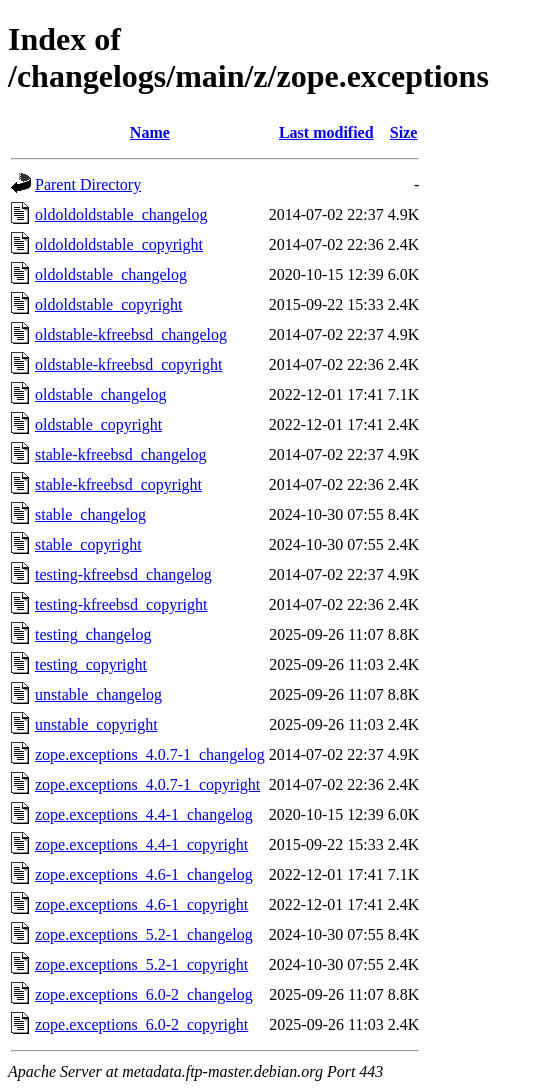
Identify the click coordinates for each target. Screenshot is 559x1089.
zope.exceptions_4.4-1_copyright (141, 844)
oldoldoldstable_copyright (119, 244)
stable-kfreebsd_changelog (120, 454)
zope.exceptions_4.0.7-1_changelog (150, 754)
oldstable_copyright (98, 424)
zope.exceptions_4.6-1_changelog (144, 874)
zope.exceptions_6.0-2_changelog (144, 994)
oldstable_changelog (101, 394)
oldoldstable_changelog (111, 274)
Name (150, 132)
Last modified (326, 132)
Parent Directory (88, 184)
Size (404, 132)
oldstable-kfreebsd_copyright (129, 364)
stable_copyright (88, 544)
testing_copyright (91, 664)
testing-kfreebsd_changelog (123, 574)
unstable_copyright (96, 724)
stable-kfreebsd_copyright (118, 484)
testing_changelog (93, 634)
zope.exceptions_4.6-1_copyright (141, 904)
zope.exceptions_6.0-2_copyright (141, 1024)
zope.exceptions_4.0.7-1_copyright (147, 784)
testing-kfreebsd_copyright (121, 604)
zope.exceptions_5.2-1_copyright (141, 964)
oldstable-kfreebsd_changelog (131, 334)
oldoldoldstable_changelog (121, 214)
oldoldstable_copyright (109, 304)
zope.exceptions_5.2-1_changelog (144, 934)
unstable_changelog (98, 694)
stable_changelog (90, 514)
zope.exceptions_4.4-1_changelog (144, 814)
